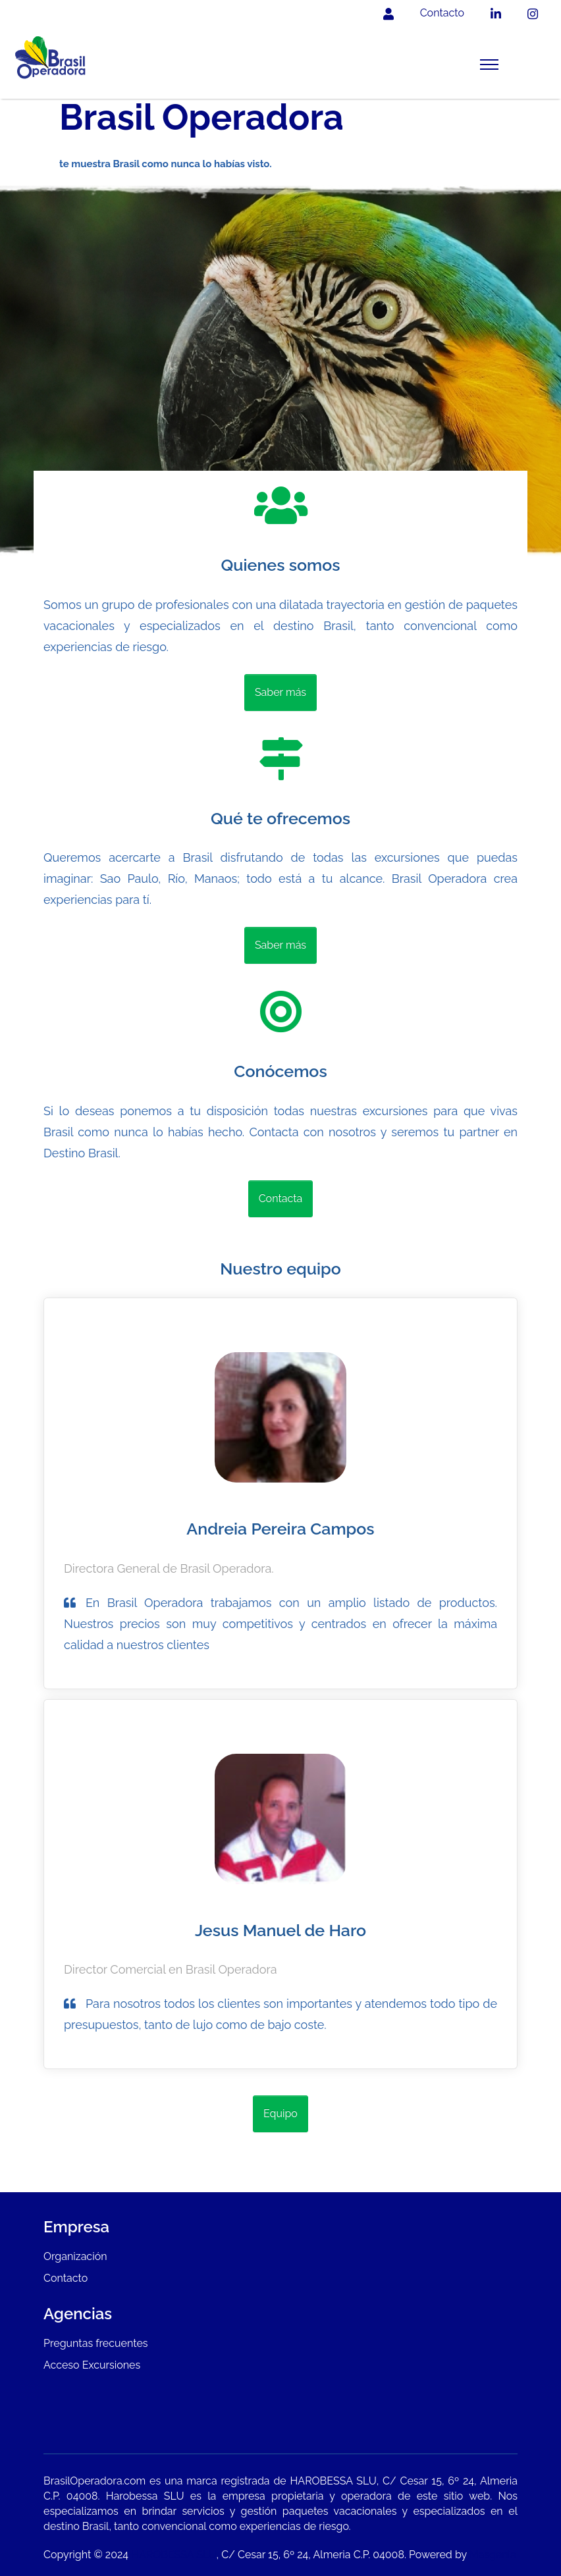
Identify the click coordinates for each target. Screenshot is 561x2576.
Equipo (280, 2113)
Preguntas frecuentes (95, 2343)
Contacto (65, 2278)
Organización (75, 2256)
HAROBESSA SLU (173, 2554)
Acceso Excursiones (91, 2365)
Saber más (280, 692)
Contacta (281, 1198)
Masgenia (492, 2554)
